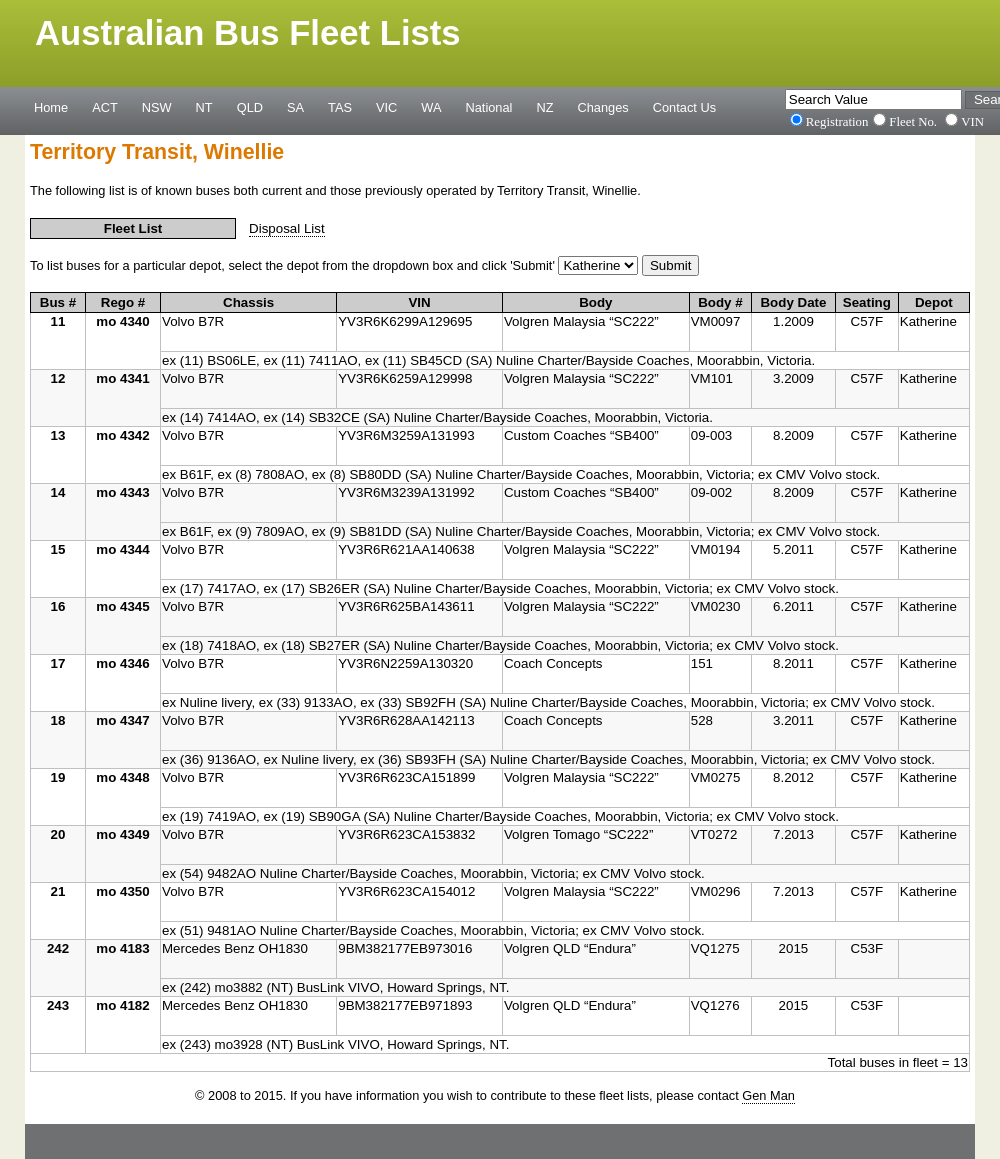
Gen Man (768, 1095)
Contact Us (684, 107)
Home (51, 107)
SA (295, 107)
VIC (386, 107)
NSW (157, 107)
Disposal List (287, 228)
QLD (250, 107)
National (489, 107)
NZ (544, 107)
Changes (603, 107)
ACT (105, 107)
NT (204, 107)
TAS (340, 107)
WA (431, 107)
